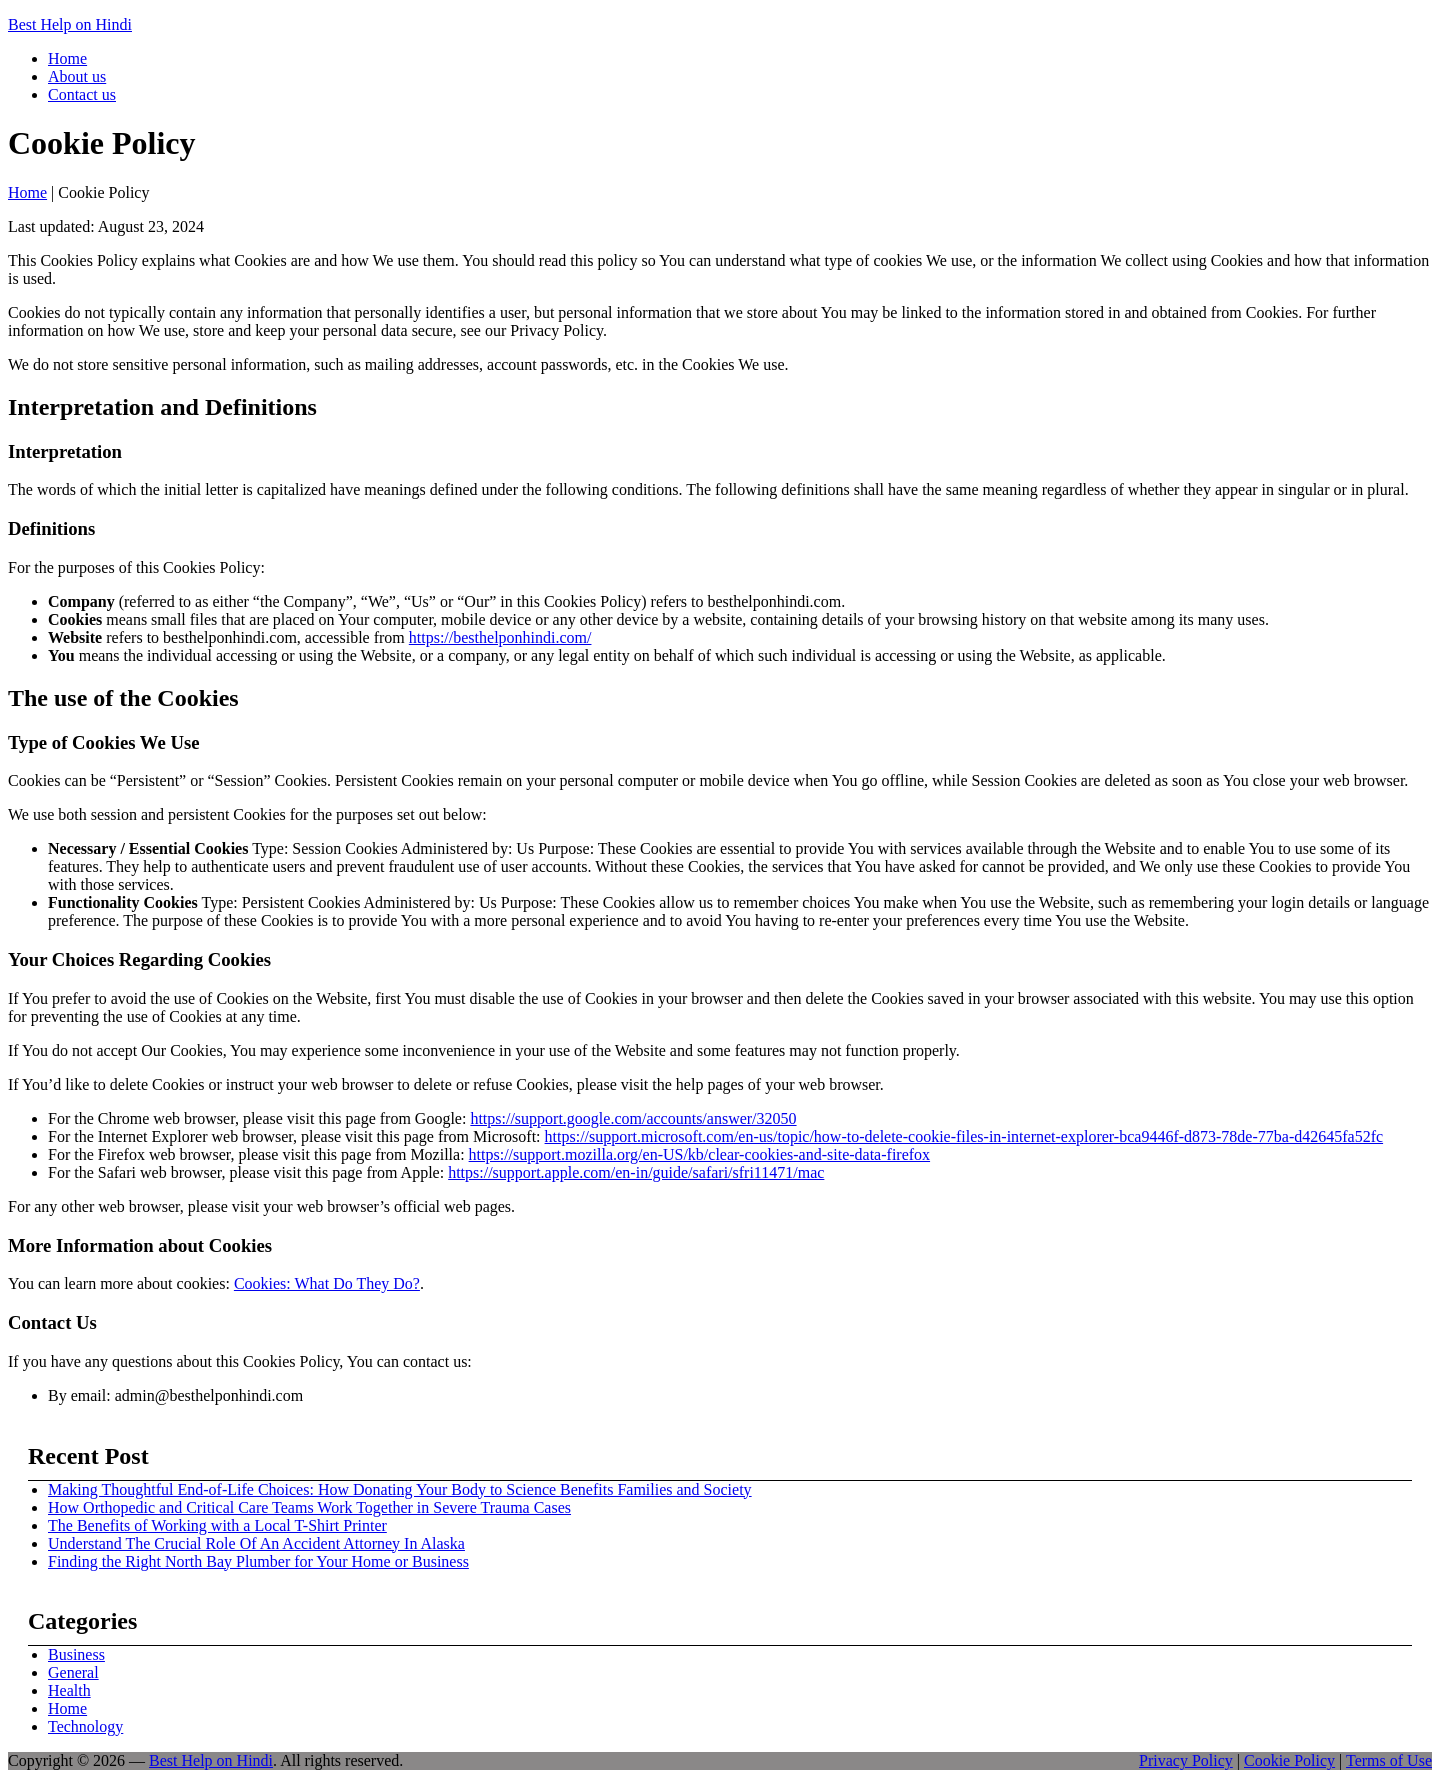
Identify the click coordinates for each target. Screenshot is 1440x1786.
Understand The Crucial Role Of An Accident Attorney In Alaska (256, 1543)
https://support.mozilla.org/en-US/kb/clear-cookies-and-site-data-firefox (699, 1154)
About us (77, 76)
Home (67, 58)
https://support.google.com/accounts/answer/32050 (633, 1118)
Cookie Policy (1289, 1760)
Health (69, 1690)
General (73, 1672)
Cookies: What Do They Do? (327, 1283)
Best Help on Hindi (70, 24)
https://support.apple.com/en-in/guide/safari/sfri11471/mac (636, 1172)
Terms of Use (1389, 1760)
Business (76, 1654)
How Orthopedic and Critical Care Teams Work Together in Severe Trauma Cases (309, 1507)
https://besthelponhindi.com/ (500, 637)
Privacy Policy (1186, 1760)
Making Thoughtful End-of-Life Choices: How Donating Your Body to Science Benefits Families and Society (400, 1489)
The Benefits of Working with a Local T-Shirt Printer (217, 1525)
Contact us (82, 94)
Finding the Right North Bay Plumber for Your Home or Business (258, 1561)
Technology (85, 1726)
